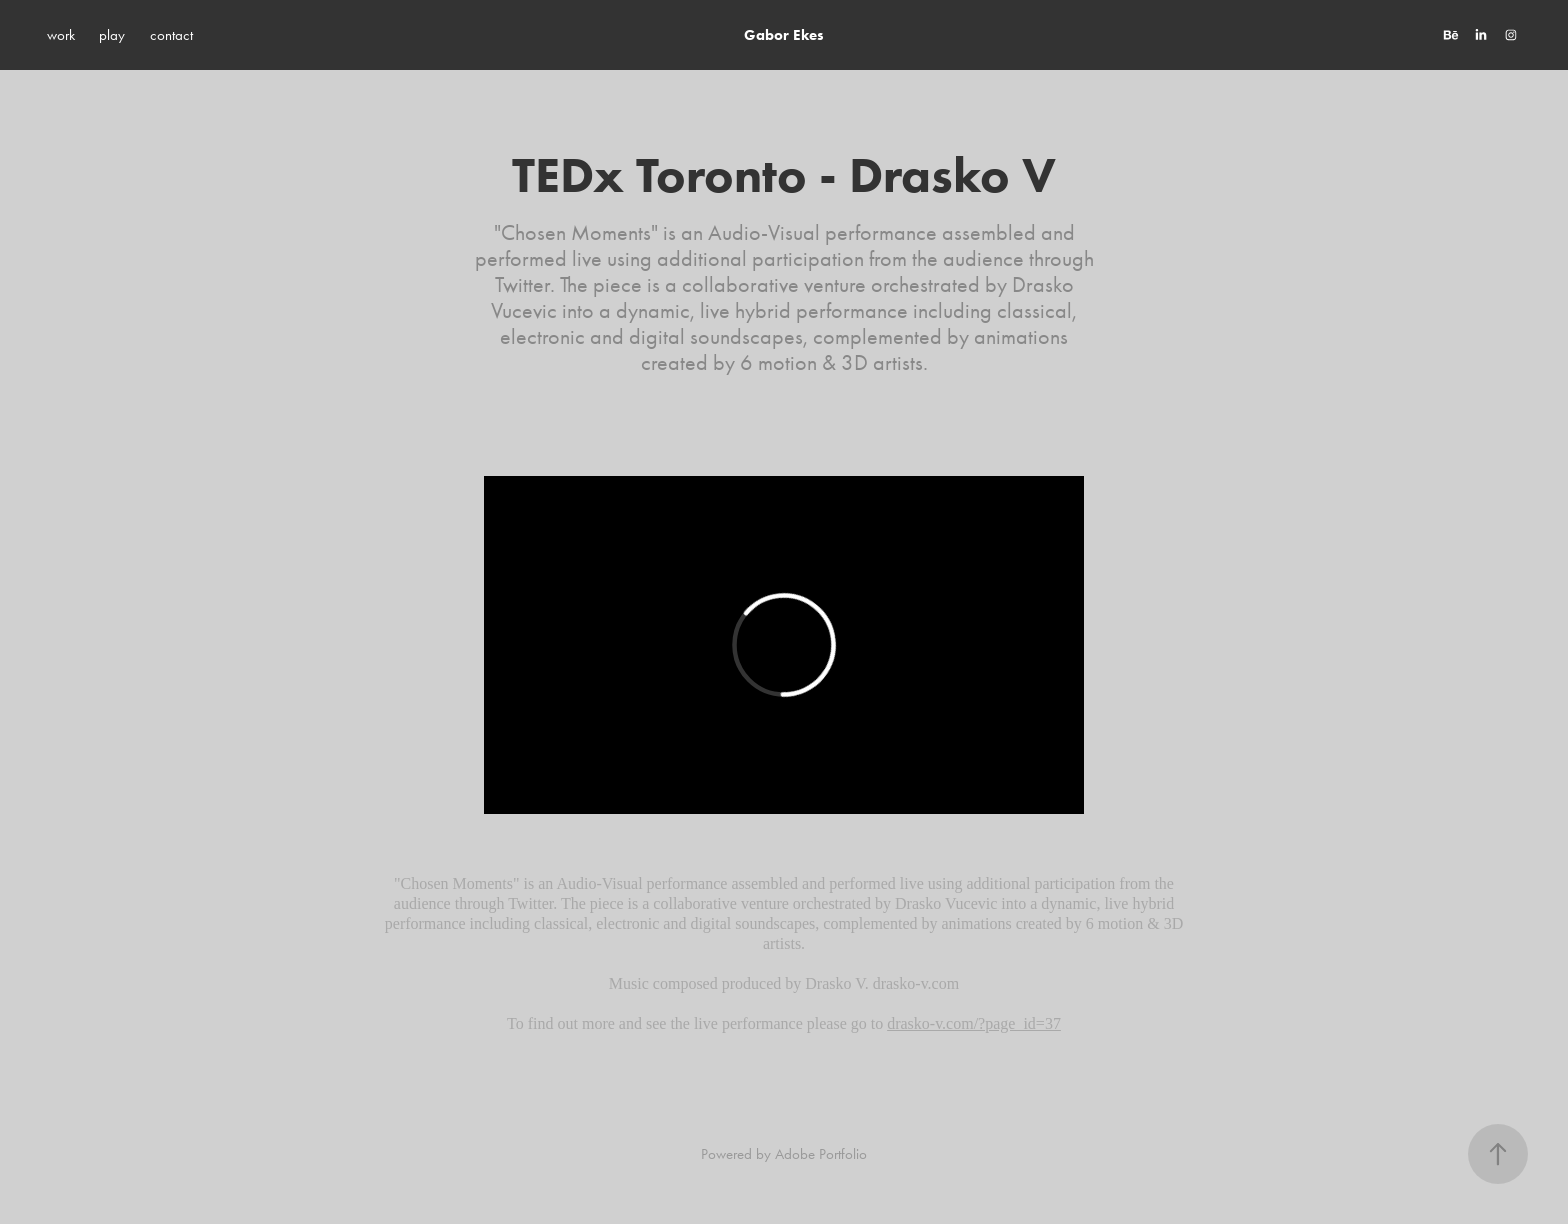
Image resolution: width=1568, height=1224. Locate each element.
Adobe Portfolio (821, 1154)
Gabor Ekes (784, 35)
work (61, 35)
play (112, 35)
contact (171, 35)
